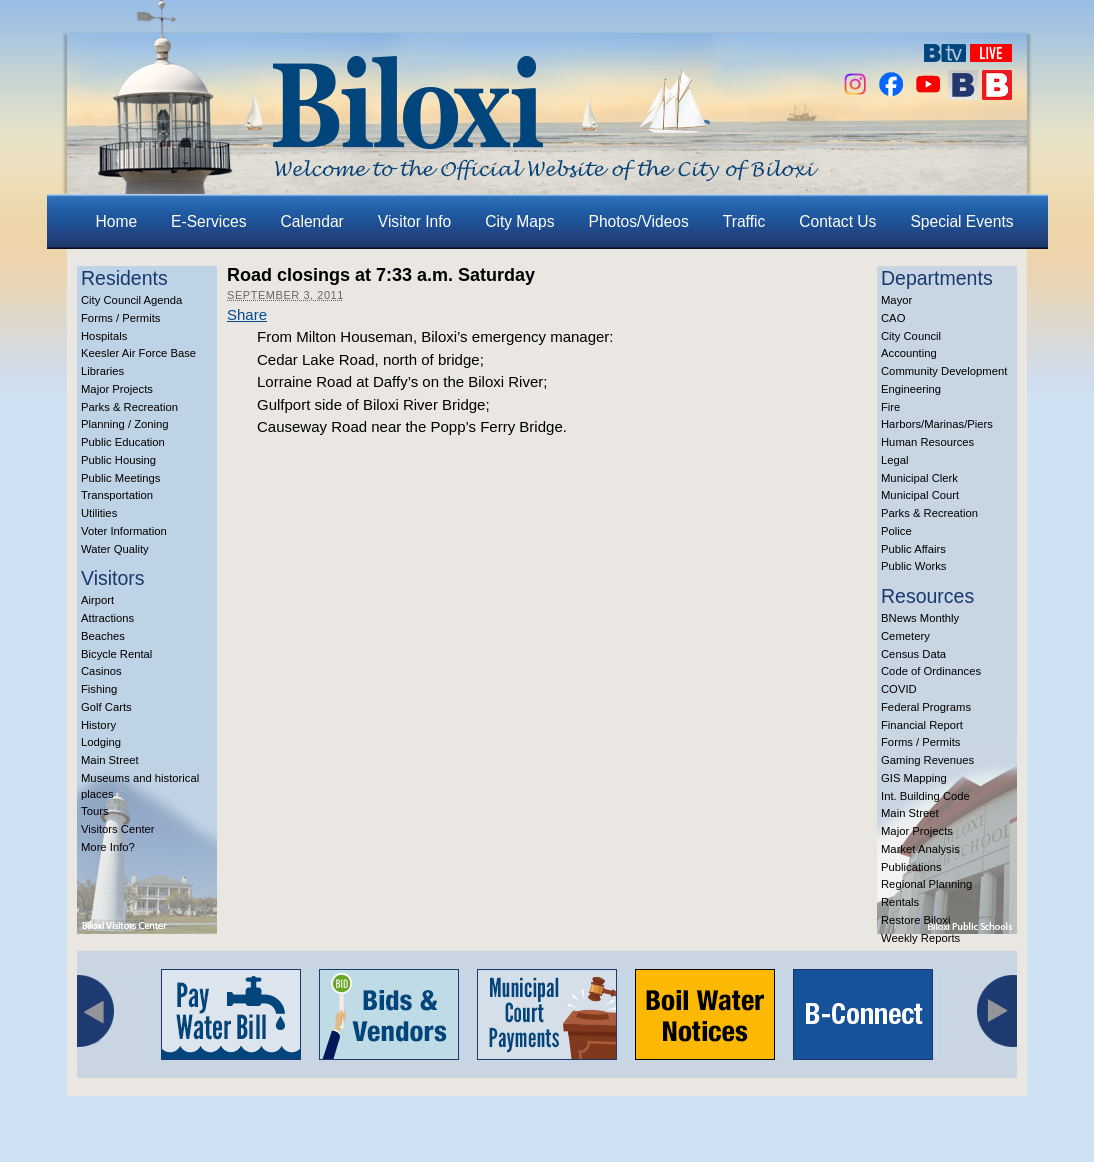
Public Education (123, 442)
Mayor (896, 300)
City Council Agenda (131, 300)
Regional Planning (926, 884)
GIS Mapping (914, 778)
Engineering (911, 389)
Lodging (101, 742)
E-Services (208, 221)
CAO (893, 318)
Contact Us (837, 221)
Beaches (103, 636)
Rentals (900, 902)
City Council (911, 336)
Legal (895, 460)
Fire (890, 407)
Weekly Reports (920, 938)
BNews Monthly (920, 618)
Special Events (961, 221)
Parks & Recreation (129, 407)
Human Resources (927, 442)
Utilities (99, 513)
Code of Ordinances (931, 671)
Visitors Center (118, 829)
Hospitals (104, 336)
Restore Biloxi (915, 920)
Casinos (101, 671)
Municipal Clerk (919, 478)
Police (896, 531)
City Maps (519, 221)
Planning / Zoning (125, 424)
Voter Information (124, 531)
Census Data (913, 654)
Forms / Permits (120, 318)
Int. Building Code (925, 796)
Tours (95, 811)
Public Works (913, 566)
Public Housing (118, 460)
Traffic (744, 221)
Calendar (312, 221)
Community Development (944, 371)
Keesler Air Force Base (138, 353)
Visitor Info (414, 221)
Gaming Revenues (927, 760)
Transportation (117, 495)
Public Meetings (120, 478)
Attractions (107, 618)
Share (247, 314)
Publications (911, 867)
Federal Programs (926, 707)
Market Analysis (920, 849)
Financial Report (922, 725)
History (98, 725)
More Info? (108, 847)
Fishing (99, 689)
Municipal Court (920, 495)
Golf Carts (106, 707)
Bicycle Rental (116, 654)
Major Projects (117, 389)
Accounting (909, 353)
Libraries (102, 371)
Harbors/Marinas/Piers (937, 424)
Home (117, 221)
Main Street (110, 760)
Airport (97, 600)
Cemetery (905, 636)
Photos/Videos (639, 221)
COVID (899, 689)
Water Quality (115, 549)
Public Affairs (913, 549)
